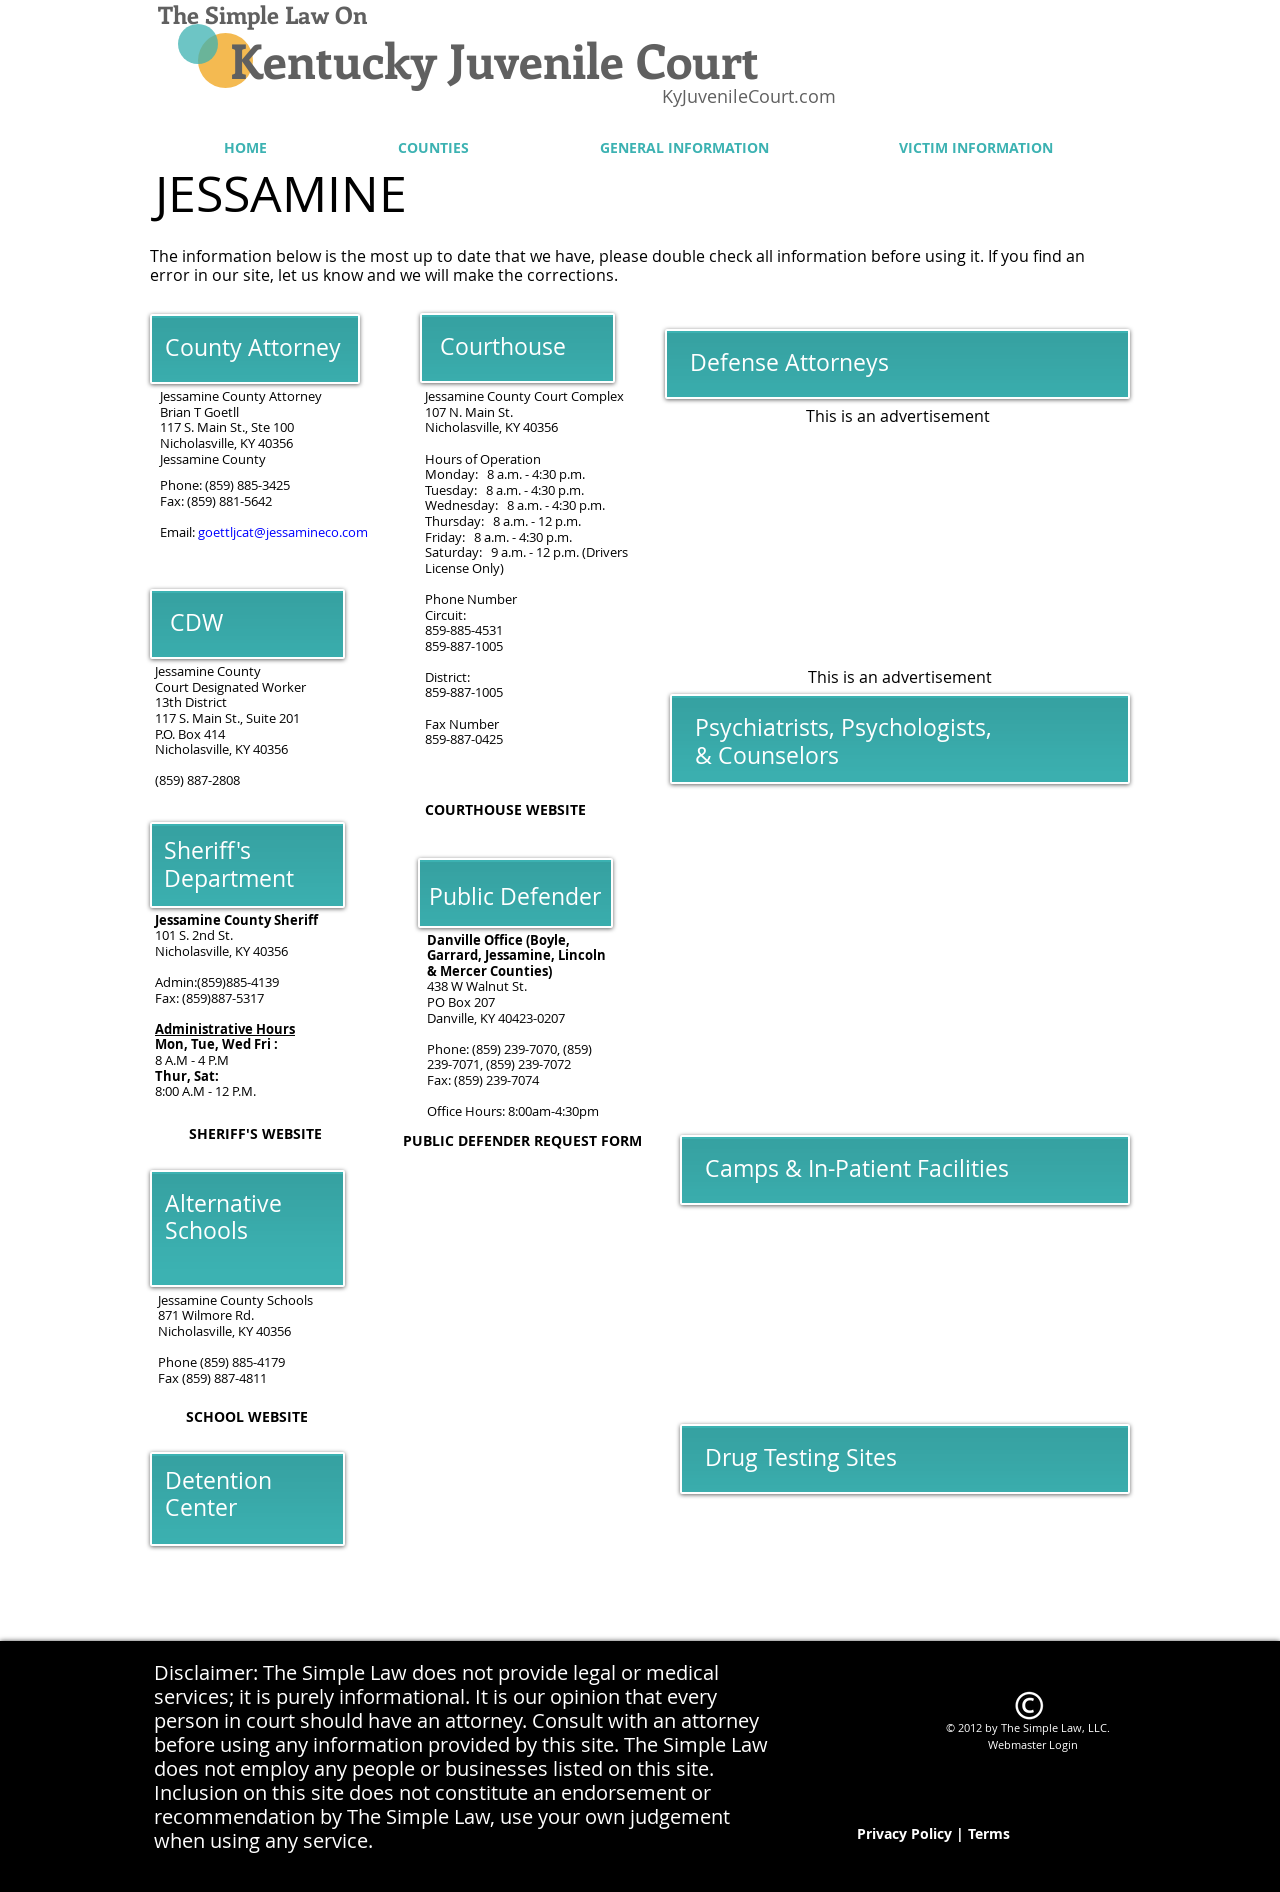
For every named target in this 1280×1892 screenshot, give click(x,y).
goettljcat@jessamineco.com (283, 532)
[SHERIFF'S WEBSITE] (255, 1134)
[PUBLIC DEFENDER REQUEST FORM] (522, 1141)
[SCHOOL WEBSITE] (246, 1417)
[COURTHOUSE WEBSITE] (505, 810)
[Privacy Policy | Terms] (933, 1834)
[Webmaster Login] (1032, 1744)
